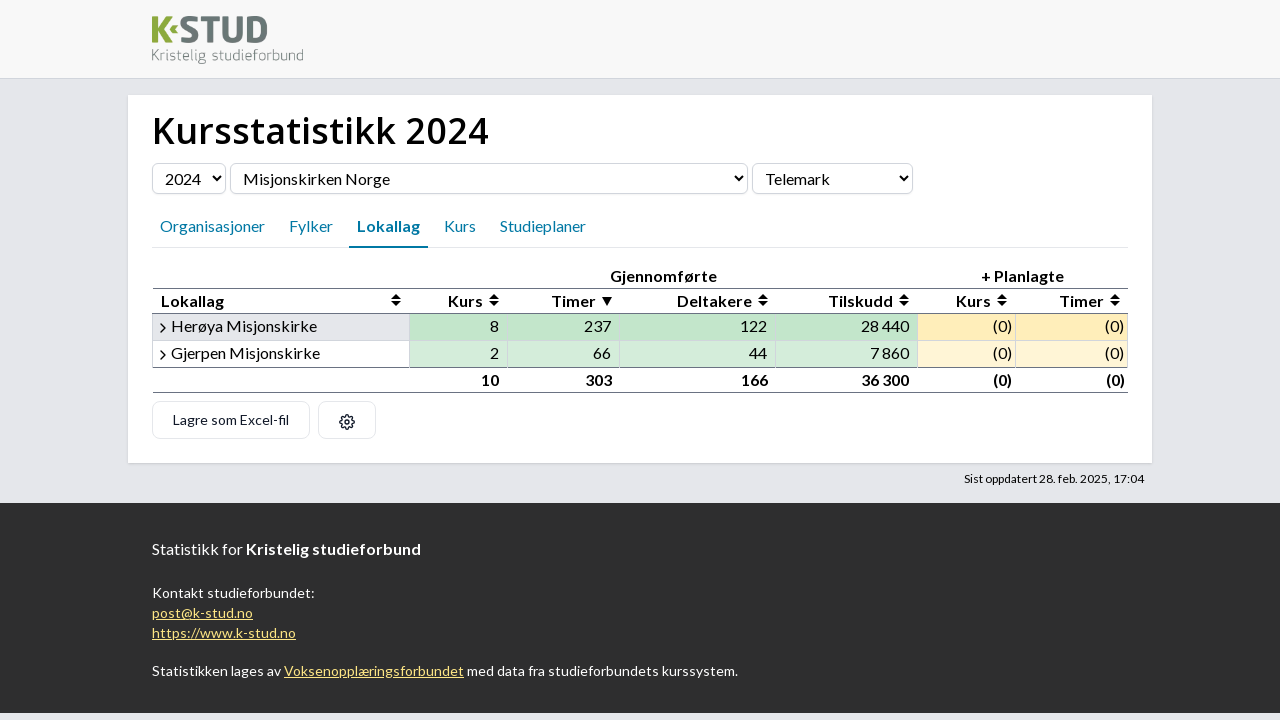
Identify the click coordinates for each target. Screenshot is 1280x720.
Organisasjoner (212, 225)
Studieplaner (543, 225)
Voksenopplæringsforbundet (374, 670)
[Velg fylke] (832, 178)
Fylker (311, 225)
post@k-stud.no (202, 612)
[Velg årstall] (189, 178)
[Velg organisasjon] (489, 178)
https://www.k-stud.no (224, 632)
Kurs (460, 225)
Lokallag (388, 225)
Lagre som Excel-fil (231, 419)
